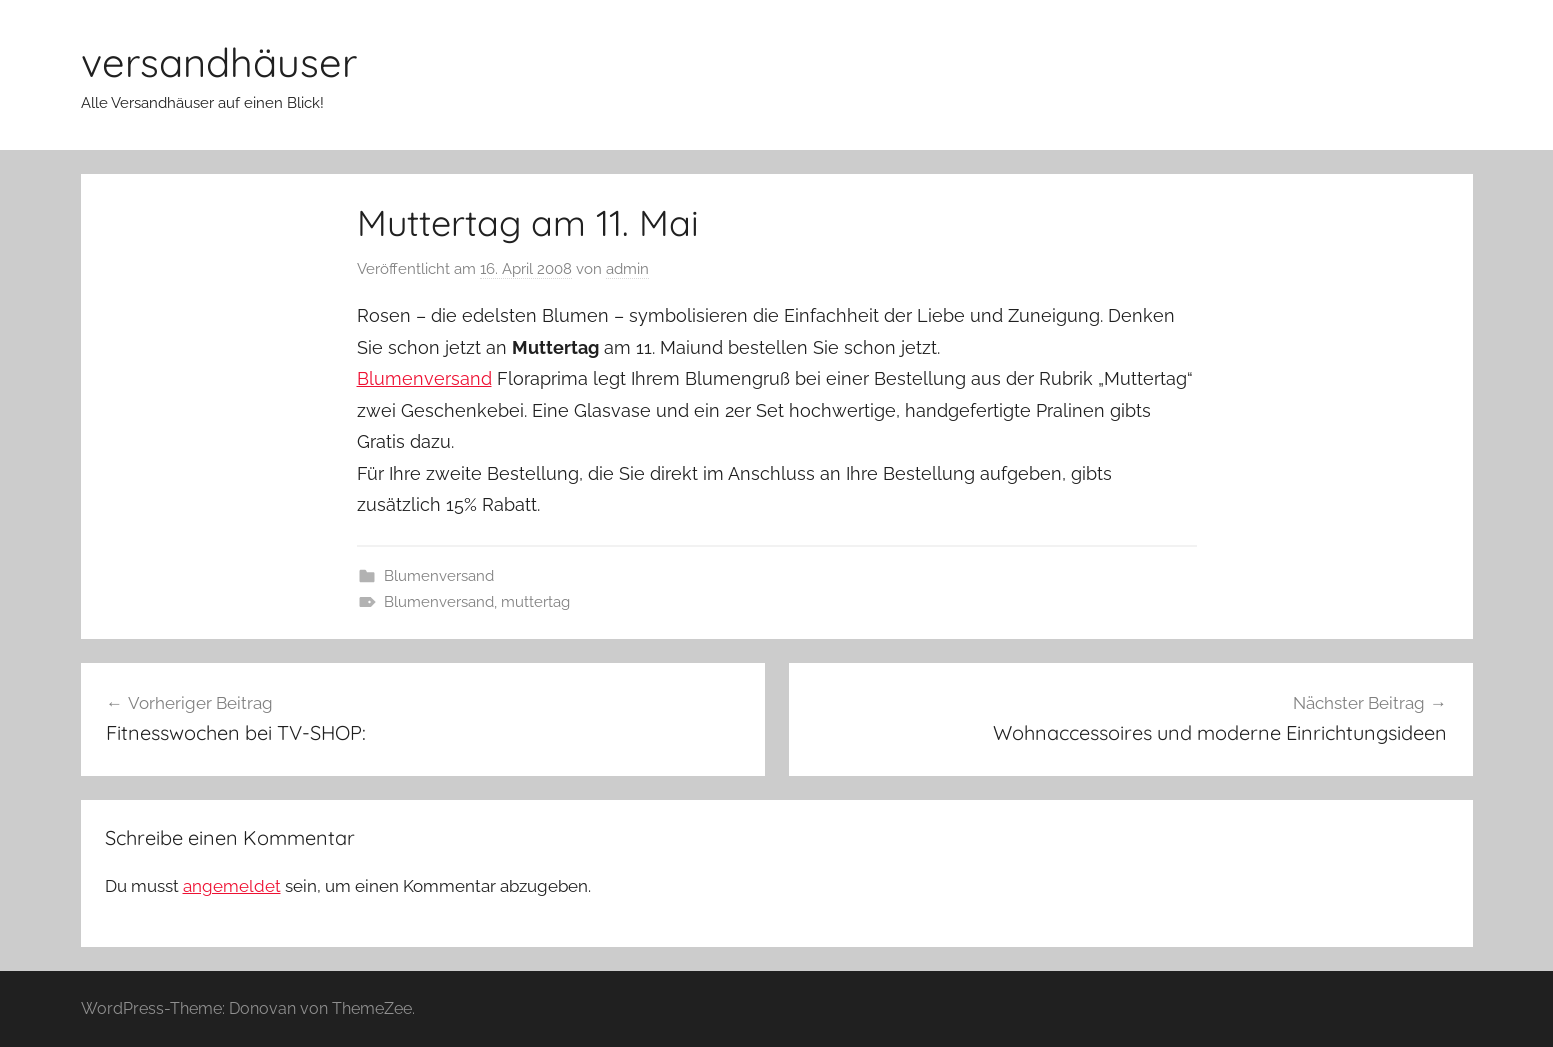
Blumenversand (424, 378)
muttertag (535, 602)
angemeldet (232, 886)
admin (627, 269)
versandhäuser (219, 62)
